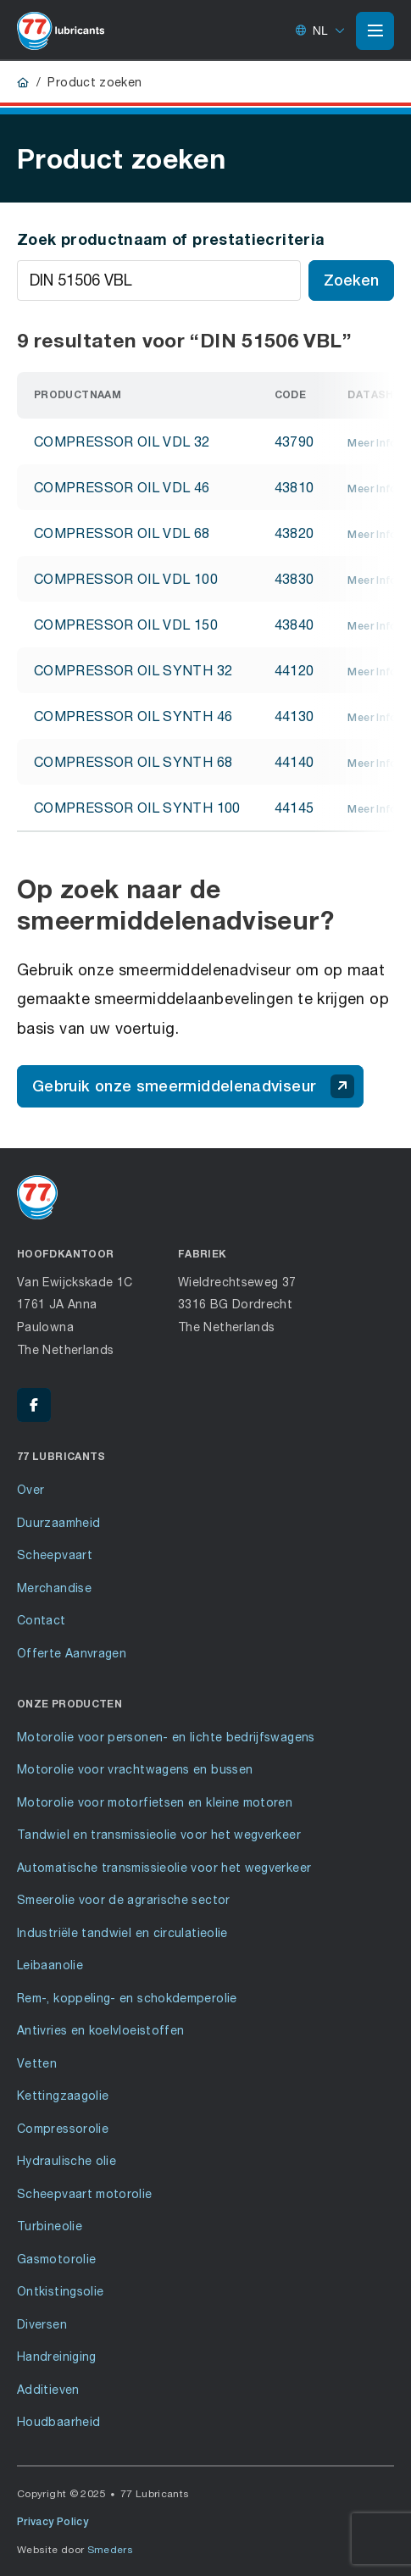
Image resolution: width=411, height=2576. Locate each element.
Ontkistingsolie (60, 2291)
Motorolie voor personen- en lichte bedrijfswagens (166, 1736)
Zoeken (351, 280)
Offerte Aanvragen (71, 1653)
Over (30, 1489)
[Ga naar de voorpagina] (60, 30)
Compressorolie (62, 2128)
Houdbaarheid (58, 2421)
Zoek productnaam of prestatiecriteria (171, 239)
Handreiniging (57, 2356)
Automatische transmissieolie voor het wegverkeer (164, 1867)
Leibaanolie (50, 1964)
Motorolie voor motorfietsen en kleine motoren (154, 1802)
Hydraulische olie (66, 2160)
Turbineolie (49, 2225)
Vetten (37, 2063)
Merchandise (54, 1587)
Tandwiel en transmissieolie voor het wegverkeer (159, 1834)
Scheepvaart (54, 1554)
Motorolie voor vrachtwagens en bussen (135, 1769)
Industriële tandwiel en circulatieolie (122, 1932)
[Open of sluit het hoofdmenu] (375, 30)
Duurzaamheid (58, 1522)
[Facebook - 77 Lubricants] (34, 1405)
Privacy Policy (52, 2522)
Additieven (48, 2389)
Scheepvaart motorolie (85, 2193)
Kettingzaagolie (62, 2095)
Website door (75, 2549)
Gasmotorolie (56, 2258)
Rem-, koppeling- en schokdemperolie (127, 1997)
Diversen (42, 2324)
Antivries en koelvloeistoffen (100, 2030)
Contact (41, 1620)
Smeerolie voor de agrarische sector (123, 1899)
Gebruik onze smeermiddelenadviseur (193, 1086)
